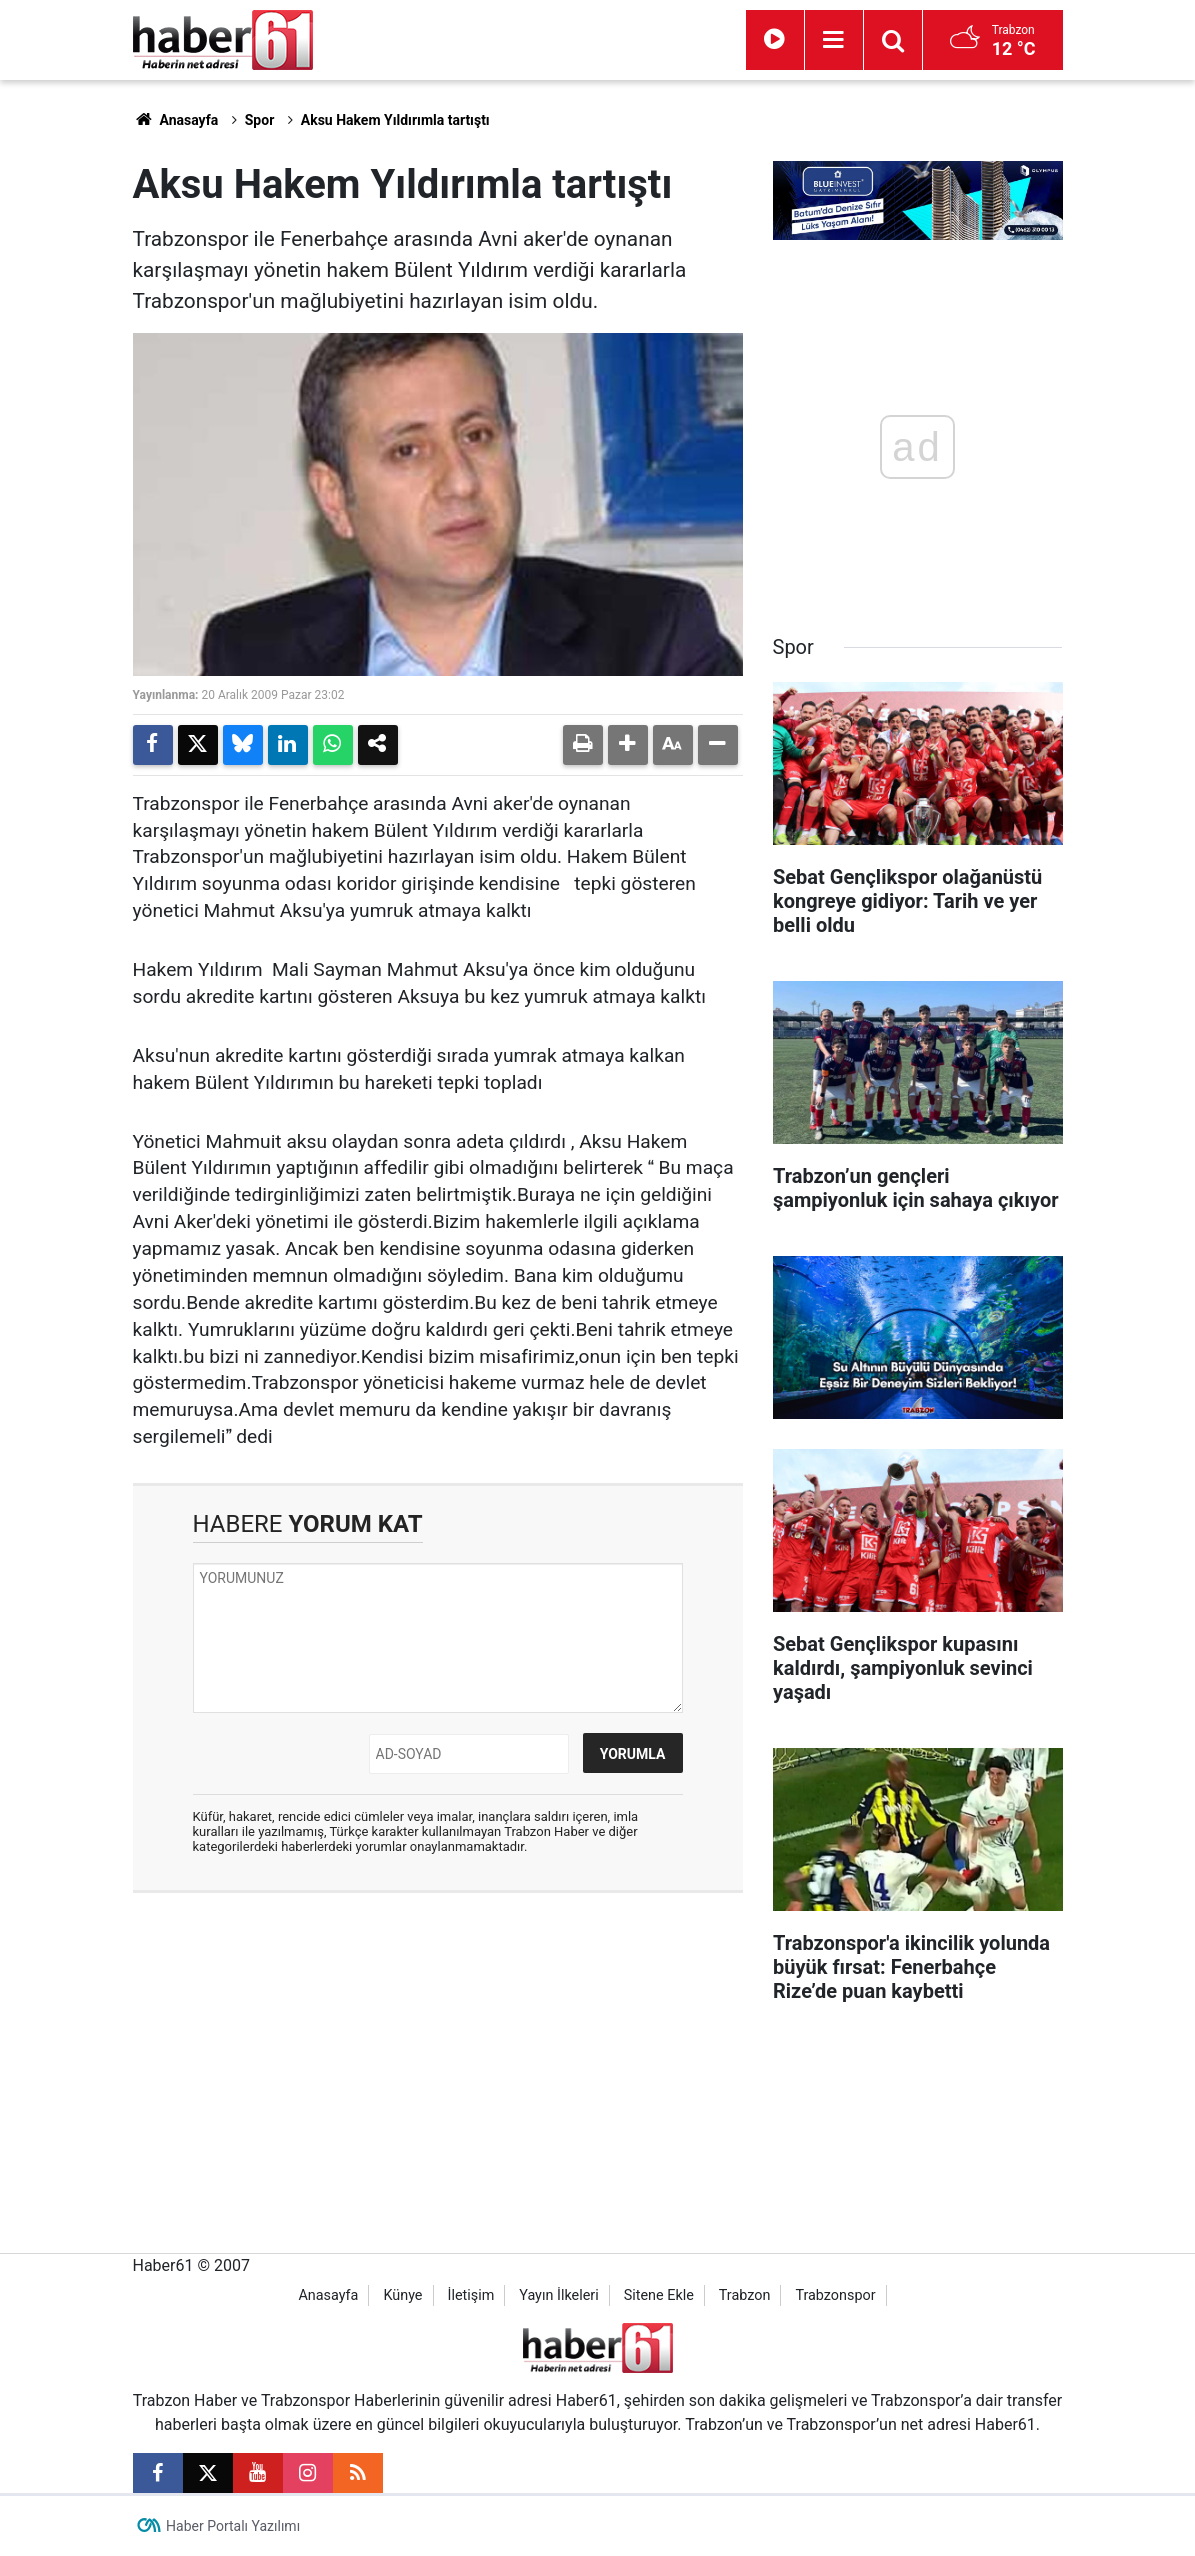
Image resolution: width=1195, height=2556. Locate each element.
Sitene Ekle (659, 2295)
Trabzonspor (835, 2295)
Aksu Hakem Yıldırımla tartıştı (395, 120)
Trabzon (745, 2295)
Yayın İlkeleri (558, 2295)
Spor (260, 120)
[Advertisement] (438, 2053)
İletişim (470, 2295)
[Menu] (834, 40)
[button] (628, 745)
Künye (402, 2295)
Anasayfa (176, 120)
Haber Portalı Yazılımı (233, 2526)
